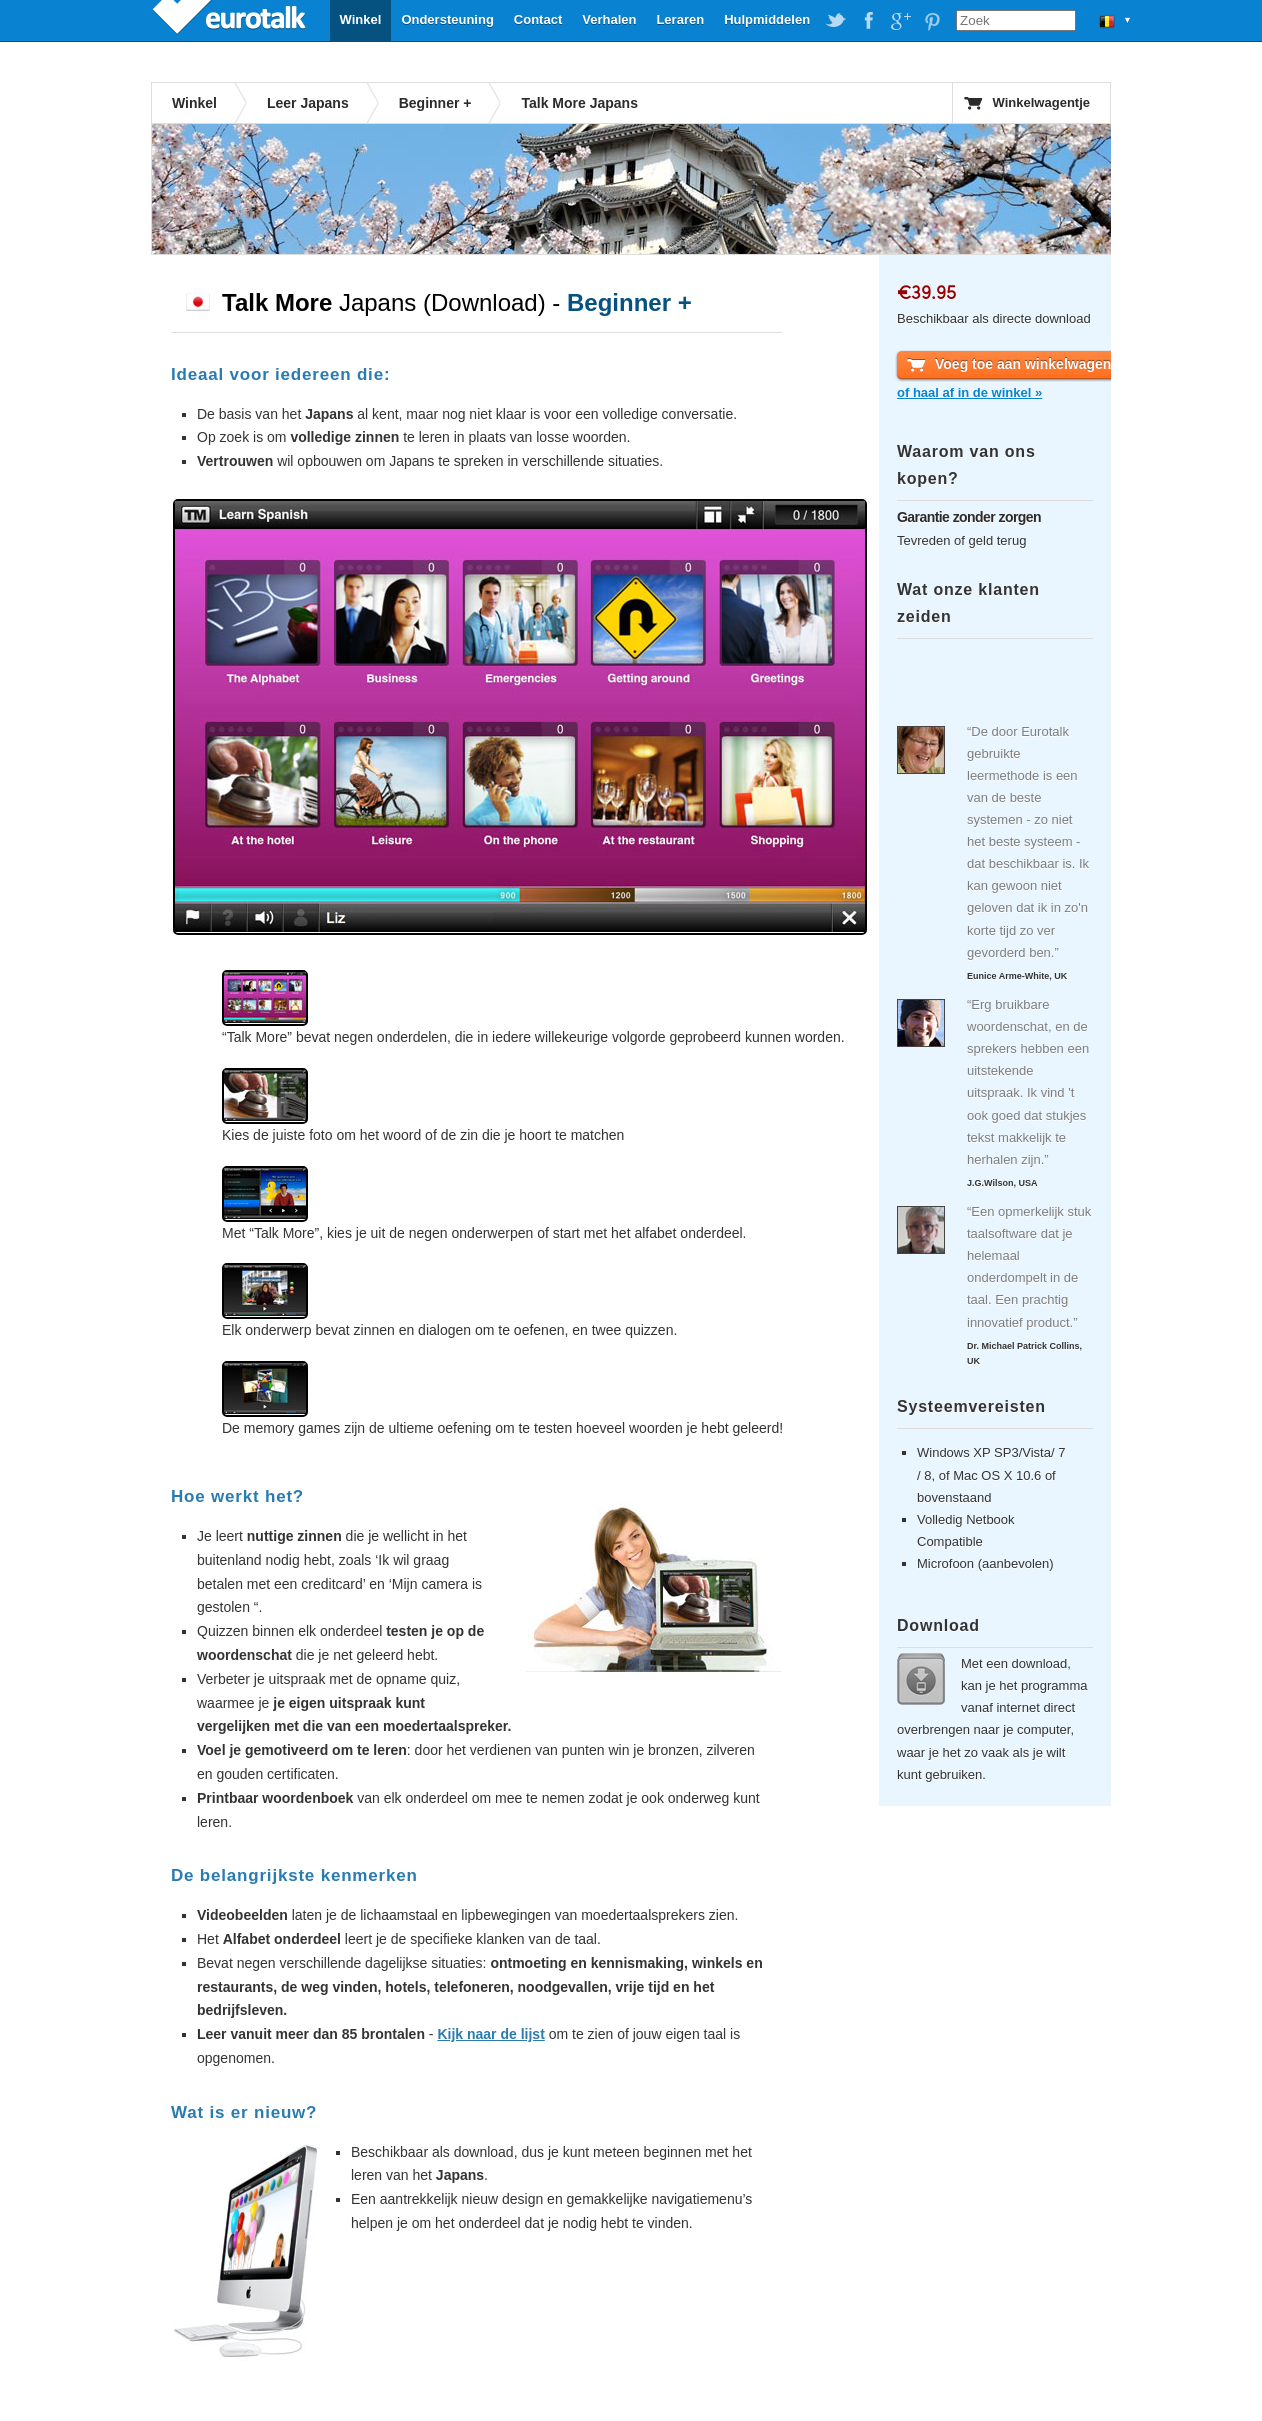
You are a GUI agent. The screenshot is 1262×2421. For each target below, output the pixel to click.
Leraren (680, 19)
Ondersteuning (447, 19)
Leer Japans (308, 103)
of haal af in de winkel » (969, 392)
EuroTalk (231, 20)
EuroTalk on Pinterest (932, 21)
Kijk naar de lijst (490, 2034)
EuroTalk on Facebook (868, 21)
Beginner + (435, 103)
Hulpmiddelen (767, 19)
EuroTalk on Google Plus (900, 21)
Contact (538, 19)
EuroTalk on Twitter (836, 21)
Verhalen (609, 19)
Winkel (361, 19)
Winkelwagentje (1041, 102)
